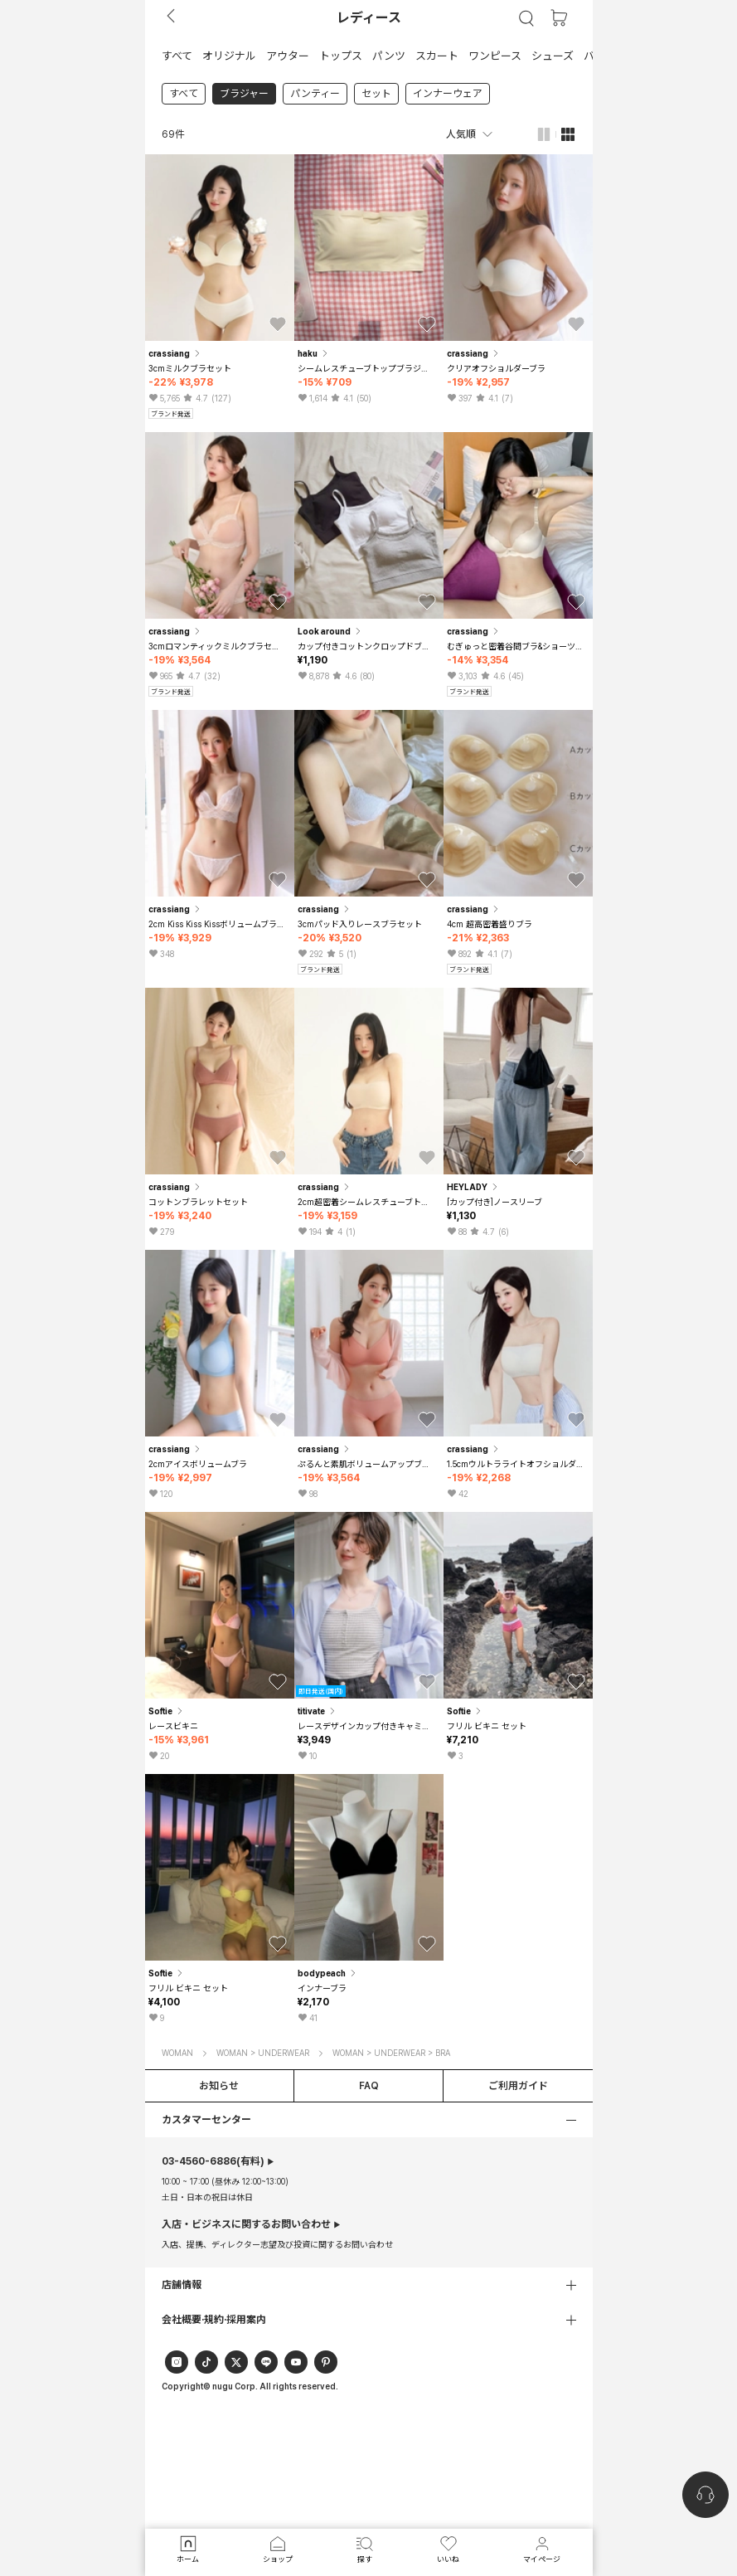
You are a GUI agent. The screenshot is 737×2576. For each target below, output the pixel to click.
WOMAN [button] (177, 2053)
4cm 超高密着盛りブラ (489, 924)
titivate (318, 1711)
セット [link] (376, 94)
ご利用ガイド (518, 2086)
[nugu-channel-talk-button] (705, 2495)
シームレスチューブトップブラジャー (367, 368)
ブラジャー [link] (244, 94)
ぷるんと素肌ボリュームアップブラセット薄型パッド (367, 1464)
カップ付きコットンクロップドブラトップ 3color (367, 646)
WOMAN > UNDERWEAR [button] (262, 2053)
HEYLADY (474, 1187)
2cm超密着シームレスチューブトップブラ (367, 1202)
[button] (177, 55)
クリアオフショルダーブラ (496, 368)
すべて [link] (183, 94)
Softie (167, 1711)
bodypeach (328, 1973)
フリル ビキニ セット (486, 1726)
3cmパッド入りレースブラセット (360, 924)
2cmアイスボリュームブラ (197, 1464)
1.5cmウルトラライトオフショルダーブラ (516, 1464)
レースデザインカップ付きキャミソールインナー (367, 1726)
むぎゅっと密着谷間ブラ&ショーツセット (516, 646)
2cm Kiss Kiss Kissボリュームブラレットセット (217, 924)
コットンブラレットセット (198, 1202)
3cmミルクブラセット (189, 368)
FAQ (369, 2086)
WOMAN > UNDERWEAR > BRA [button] (391, 2053)
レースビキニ (173, 1726)
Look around (331, 631)
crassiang (175, 353)
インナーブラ (322, 1988)
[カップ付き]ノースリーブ (494, 1202)
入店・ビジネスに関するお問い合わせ (246, 2224)
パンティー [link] (315, 94)
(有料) (213, 2161)
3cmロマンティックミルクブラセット (217, 646)
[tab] (369, 54)
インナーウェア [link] (447, 94)
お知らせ (219, 2086)
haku (314, 353)
